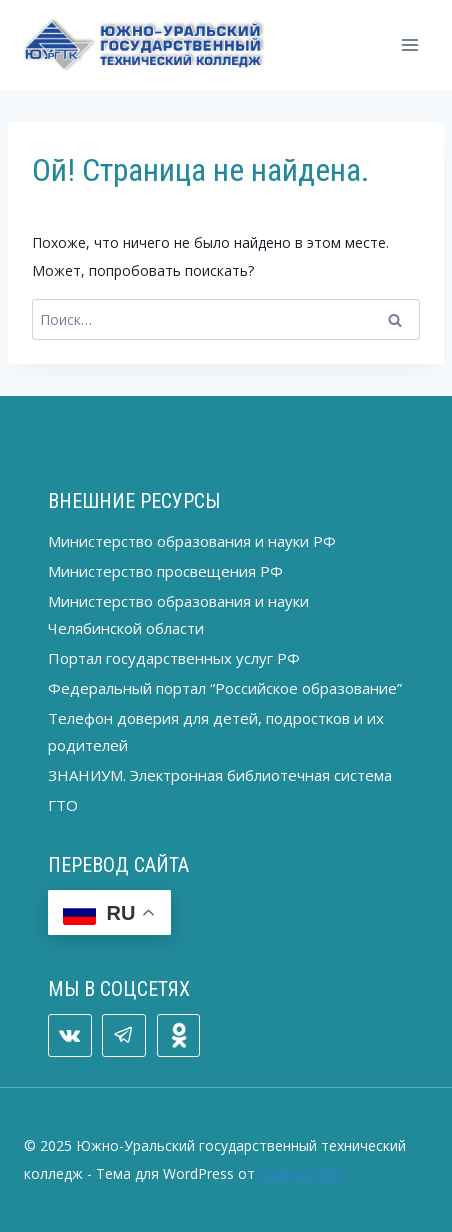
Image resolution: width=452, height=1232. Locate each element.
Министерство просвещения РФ (165, 571)
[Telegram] (124, 1036)
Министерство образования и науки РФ (192, 541)
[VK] (70, 1036)
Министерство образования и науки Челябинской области (178, 614)
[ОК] (179, 1036)
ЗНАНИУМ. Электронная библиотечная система (220, 775)
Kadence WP (300, 1173)
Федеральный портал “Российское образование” (225, 688)
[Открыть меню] (409, 44)
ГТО (63, 805)
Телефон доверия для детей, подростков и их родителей (216, 731)
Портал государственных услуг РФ (174, 658)
